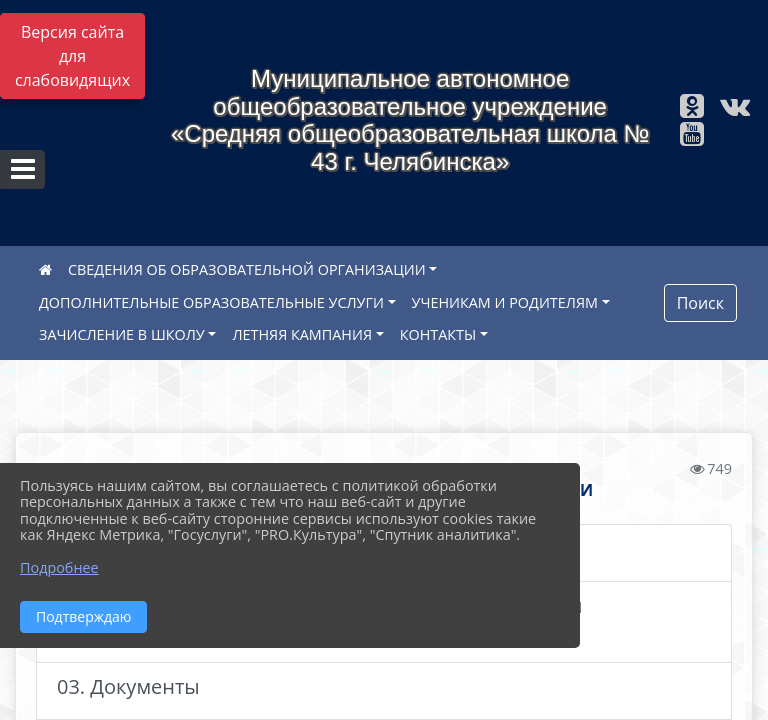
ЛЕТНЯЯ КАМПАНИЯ (302, 334)
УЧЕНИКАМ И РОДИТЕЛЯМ (505, 302)
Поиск (700, 303)
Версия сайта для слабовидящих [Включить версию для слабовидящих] (72, 56)
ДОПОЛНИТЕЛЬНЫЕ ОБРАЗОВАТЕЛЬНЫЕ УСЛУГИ (211, 302)
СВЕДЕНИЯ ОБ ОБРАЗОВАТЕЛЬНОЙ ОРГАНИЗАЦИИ (247, 269)
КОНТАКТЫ (438, 334)
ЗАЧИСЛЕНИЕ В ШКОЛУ (122, 334)
